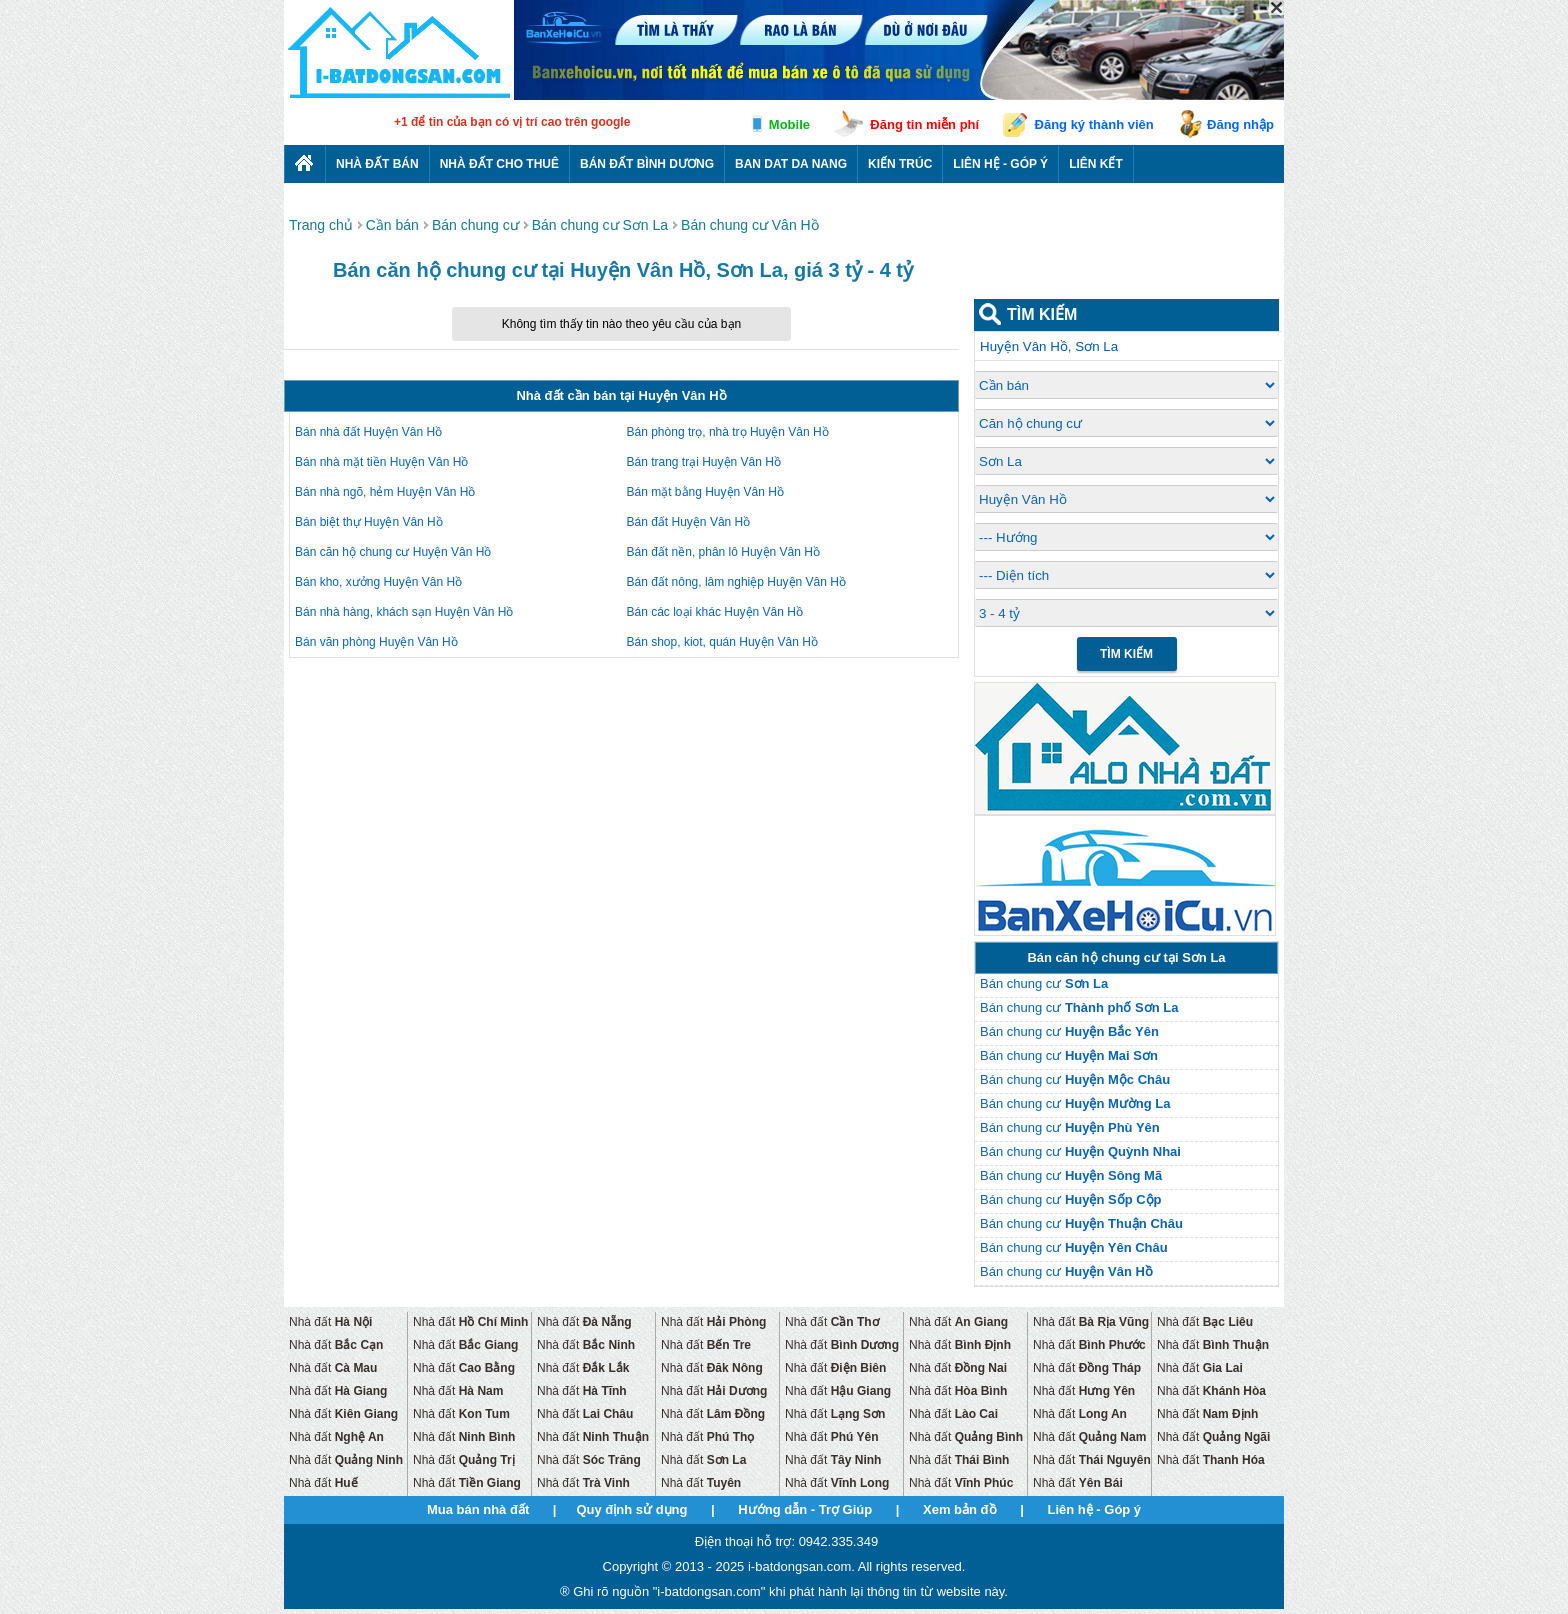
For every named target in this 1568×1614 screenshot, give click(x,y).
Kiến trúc (900, 164)
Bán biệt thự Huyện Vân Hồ (369, 522)
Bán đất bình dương (647, 164)
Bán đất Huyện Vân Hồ (689, 522)
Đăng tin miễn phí (924, 124)
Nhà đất (330, 1322)
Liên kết (1096, 164)
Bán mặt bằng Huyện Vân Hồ (705, 492)
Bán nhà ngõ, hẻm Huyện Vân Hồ (385, 492)
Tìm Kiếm (1126, 654)
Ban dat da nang (791, 164)
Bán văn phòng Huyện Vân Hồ (376, 642)
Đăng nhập (1240, 124)
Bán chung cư (1044, 983)
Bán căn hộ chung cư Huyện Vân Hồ (393, 552)
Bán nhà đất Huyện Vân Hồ (368, 432)
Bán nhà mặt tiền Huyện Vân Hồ (381, 462)
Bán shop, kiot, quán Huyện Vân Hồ (722, 642)
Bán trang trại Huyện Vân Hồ (704, 462)
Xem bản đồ (960, 1509)
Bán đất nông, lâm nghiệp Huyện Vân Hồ (736, 582)
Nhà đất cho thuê (499, 164)
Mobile (789, 124)
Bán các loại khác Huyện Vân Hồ (715, 612)
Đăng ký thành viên (1094, 124)
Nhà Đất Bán (377, 164)
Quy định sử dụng (631, 1509)
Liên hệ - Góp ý (1000, 164)
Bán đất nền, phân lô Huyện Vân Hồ (723, 552)
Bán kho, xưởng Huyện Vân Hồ (378, 582)
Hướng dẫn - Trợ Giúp (805, 1509)
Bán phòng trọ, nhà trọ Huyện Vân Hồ (728, 432)
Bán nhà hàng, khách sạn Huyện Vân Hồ (404, 612)
